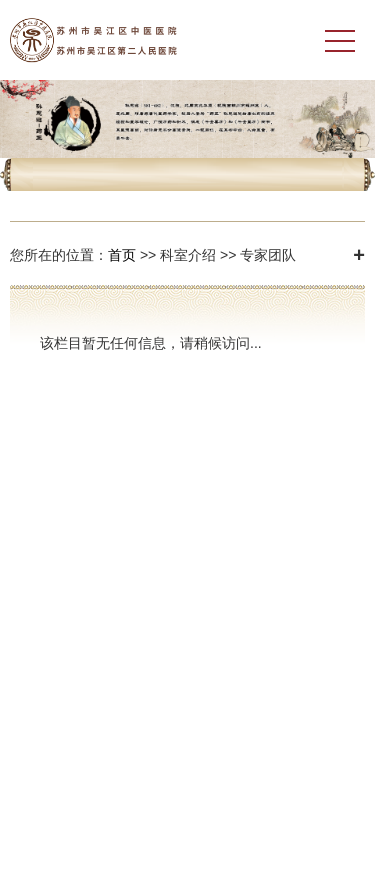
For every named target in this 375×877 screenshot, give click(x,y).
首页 (122, 255)
